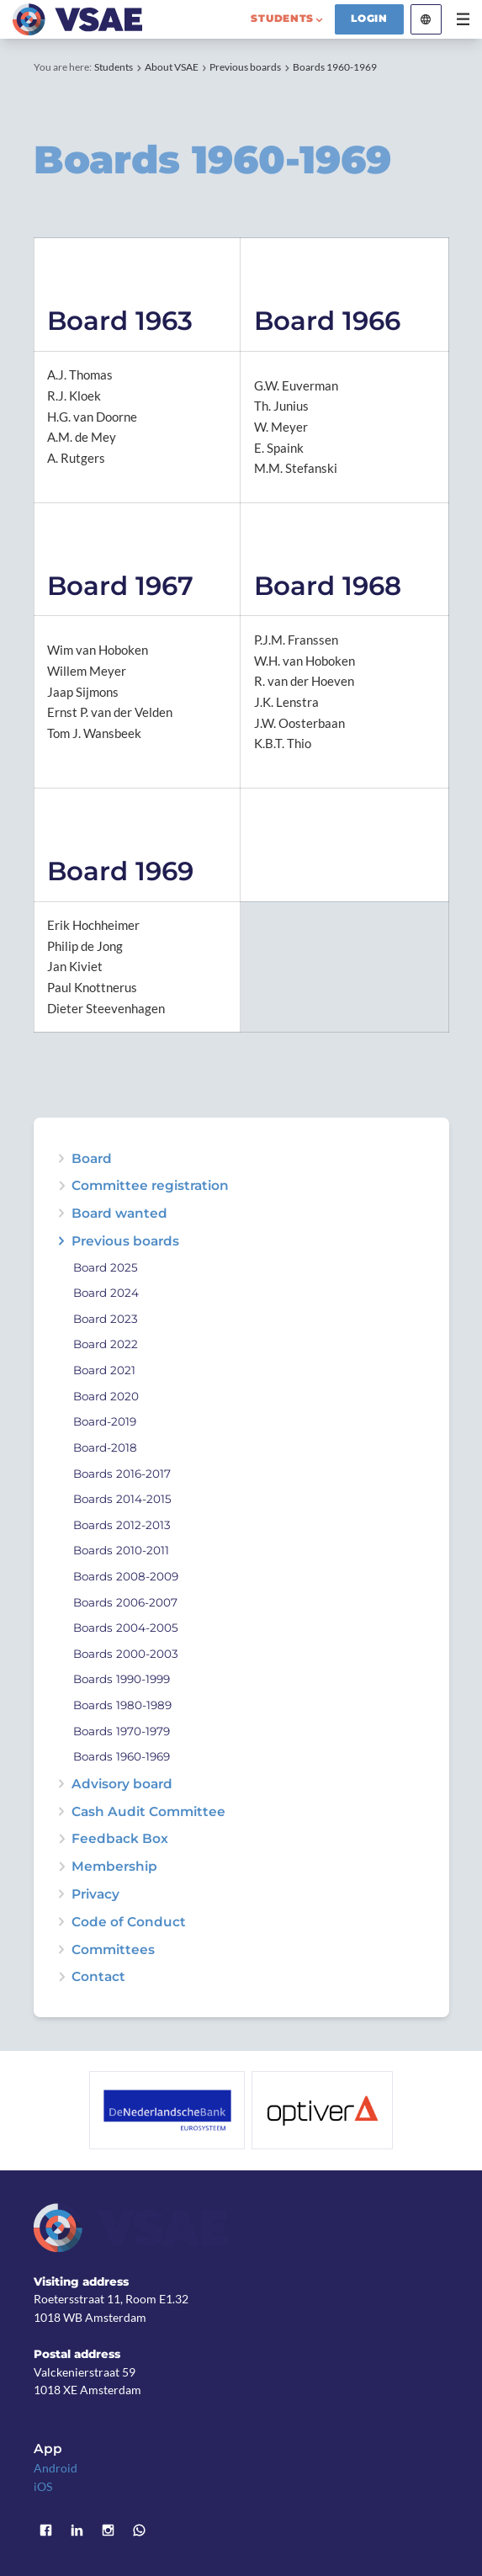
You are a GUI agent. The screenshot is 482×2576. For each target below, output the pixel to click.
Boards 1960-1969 (335, 66)
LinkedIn (77, 2530)
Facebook (47, 2530)
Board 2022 (105, 1344)
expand (61, 1213)
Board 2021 (104, 1370)
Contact (98, 1976)
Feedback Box (120, 1838)
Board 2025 (105, 1267)
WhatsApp (139, 2530)
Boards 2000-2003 (125, 1654)
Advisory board (122, 1784)
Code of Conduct (129, 1922)
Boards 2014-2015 (122, 1499)
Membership (114, 1866)
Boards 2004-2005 (125, 1628)
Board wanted (119, 1213)
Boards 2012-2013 (122, 1525)
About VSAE (172, 66)
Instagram (108, 2530)
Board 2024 (106, 1293)
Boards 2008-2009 (125, 1576)
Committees (113, 1949)
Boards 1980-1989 (122, 1705)
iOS (43, 2487)
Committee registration (150, 1185)
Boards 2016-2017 (122, 1474)
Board (92, 1158)
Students (113, 66)
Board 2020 (106, 1396)
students (282, 18)
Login (369, 18)
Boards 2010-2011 (121, 1550)
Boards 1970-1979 (121, 1731)
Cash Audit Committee (148, 1811)
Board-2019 (104, 1421)
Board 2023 (105, 1319)
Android (55, 2468)
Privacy (95, 1894)
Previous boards (245, 66)
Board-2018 (105, 1448)
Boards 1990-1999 (121, 1679)
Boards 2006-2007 (125, 1602)
